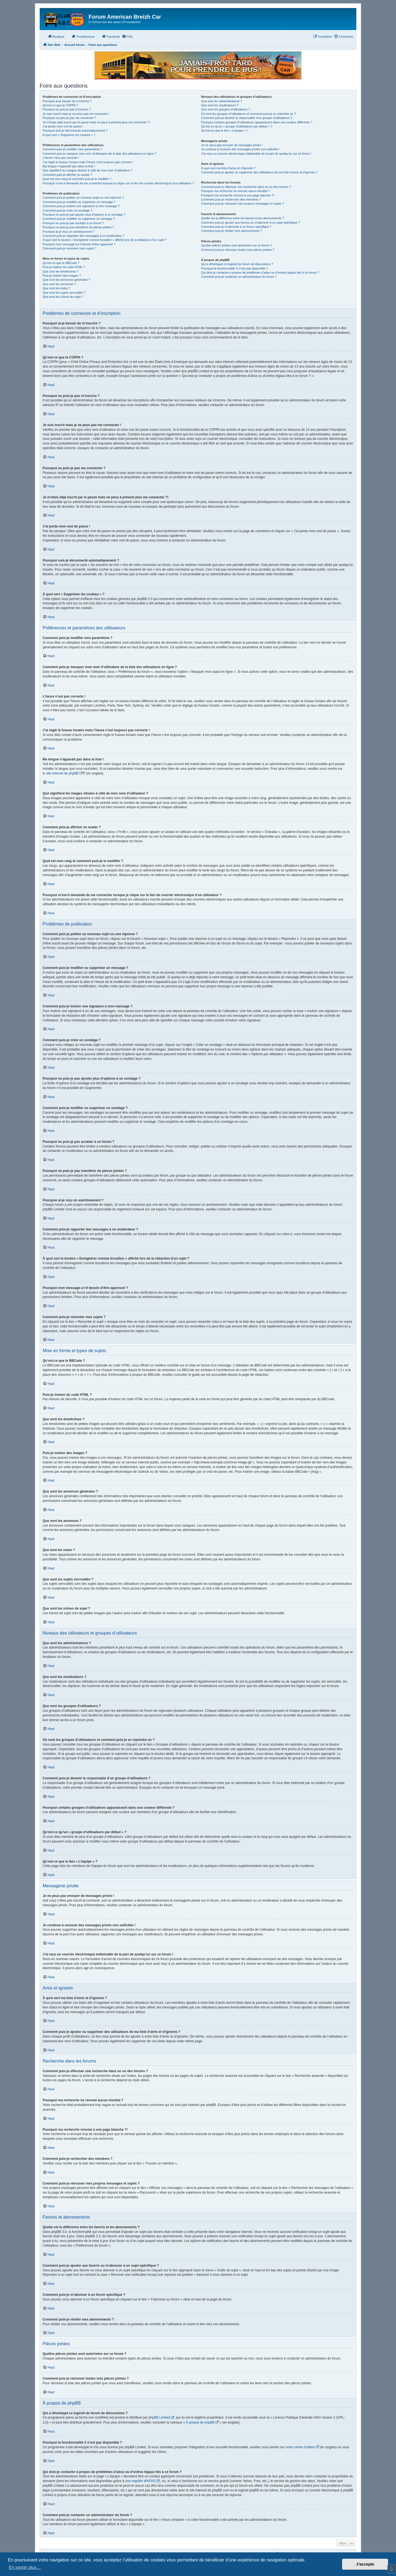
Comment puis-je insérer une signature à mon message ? (81, 206)
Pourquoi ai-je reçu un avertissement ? (68, 231)
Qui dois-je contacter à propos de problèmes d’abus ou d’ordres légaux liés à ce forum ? (260, 272)
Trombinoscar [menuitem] (83, 36)
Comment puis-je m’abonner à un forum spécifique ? (236, 226)
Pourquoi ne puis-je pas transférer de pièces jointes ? (78, 227)
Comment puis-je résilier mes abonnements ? (231, 230)
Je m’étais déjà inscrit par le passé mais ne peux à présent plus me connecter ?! (96, 122)
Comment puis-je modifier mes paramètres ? (72, 149)
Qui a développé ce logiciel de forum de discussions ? (237, 264)
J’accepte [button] (365, 2564)
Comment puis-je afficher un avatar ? (67, 174)
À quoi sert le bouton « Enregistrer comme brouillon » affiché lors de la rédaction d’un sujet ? (104, 239)
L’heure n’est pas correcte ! (61, 157)
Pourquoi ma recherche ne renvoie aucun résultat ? (235, 191)
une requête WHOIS (140, 2481)
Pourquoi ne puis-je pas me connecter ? (69, 118)
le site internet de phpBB (61, 773)
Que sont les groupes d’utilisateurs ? (225, 109)
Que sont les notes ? (56, 288)
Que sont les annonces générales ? (66, 279)
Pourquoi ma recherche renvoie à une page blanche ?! (237, 195)
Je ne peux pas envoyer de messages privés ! (232, 145)
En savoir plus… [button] (25, 2567)
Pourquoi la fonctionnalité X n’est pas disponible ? (234, 268)
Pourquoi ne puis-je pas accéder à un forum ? (73, 223)
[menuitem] (127, 36)
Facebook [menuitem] (110, 36)
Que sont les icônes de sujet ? (63, 296)
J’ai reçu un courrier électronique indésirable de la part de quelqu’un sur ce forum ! (256, 153)
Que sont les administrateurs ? (221, 101)
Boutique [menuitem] (56, 36)
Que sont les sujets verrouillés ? (64, 292)
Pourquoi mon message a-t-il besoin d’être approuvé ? (79, 244)
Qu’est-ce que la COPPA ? (60, 105)
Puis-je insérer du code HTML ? (64, 267)
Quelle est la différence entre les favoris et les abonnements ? (242, 218)
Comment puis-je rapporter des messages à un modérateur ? (84, 235)
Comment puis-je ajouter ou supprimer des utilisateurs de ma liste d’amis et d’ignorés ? (259, 172)
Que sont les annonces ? (59, 284)
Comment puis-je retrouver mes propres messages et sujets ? (242, 203)
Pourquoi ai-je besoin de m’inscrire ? (67, 101)
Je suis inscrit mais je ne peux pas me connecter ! (76, 113)
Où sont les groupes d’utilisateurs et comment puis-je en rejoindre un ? (248, 113)
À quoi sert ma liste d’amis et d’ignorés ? (228, 168)
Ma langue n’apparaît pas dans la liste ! (69, 166)
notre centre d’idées (299, 2447)
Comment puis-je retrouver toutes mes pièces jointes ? (237, 249)
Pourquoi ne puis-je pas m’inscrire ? (67, 109)
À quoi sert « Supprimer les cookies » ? (69, 135)
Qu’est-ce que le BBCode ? (61, 263)
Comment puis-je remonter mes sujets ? (69, 248)
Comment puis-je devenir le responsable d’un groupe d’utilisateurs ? (246, 118)
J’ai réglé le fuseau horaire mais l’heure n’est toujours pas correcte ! (88, 162)
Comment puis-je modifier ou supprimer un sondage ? (79, 218)
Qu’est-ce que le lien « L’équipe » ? (224, 130)
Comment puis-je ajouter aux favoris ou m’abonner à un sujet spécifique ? (250, 222)
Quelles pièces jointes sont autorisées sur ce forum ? (236, 245)
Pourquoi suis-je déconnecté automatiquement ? (75, 130)
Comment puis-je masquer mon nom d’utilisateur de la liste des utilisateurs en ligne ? (99, 153)
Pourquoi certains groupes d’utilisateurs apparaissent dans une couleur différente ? (256, 122)
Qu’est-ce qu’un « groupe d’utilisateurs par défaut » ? (236, 126)
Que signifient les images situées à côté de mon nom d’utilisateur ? (87, 170)
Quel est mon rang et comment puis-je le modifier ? (77, 178)
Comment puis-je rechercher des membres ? (231, 199)
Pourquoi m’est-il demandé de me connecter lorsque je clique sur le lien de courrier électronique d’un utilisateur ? (118, 183)
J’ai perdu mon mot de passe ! (63, 126)
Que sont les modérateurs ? (219, 105)
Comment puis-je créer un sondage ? (67, 210)
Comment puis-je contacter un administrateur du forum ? (239, 276)
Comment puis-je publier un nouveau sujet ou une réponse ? (83, 197)
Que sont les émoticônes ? (60, 271)
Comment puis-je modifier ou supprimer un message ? (79, 202)
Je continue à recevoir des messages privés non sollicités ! (240, 149)
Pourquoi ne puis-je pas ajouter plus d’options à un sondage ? (84, 214)
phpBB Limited (159, 2417)
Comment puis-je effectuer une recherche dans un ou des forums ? (246, 186)
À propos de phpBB (200, 2422)
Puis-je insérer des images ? (62, 275)
